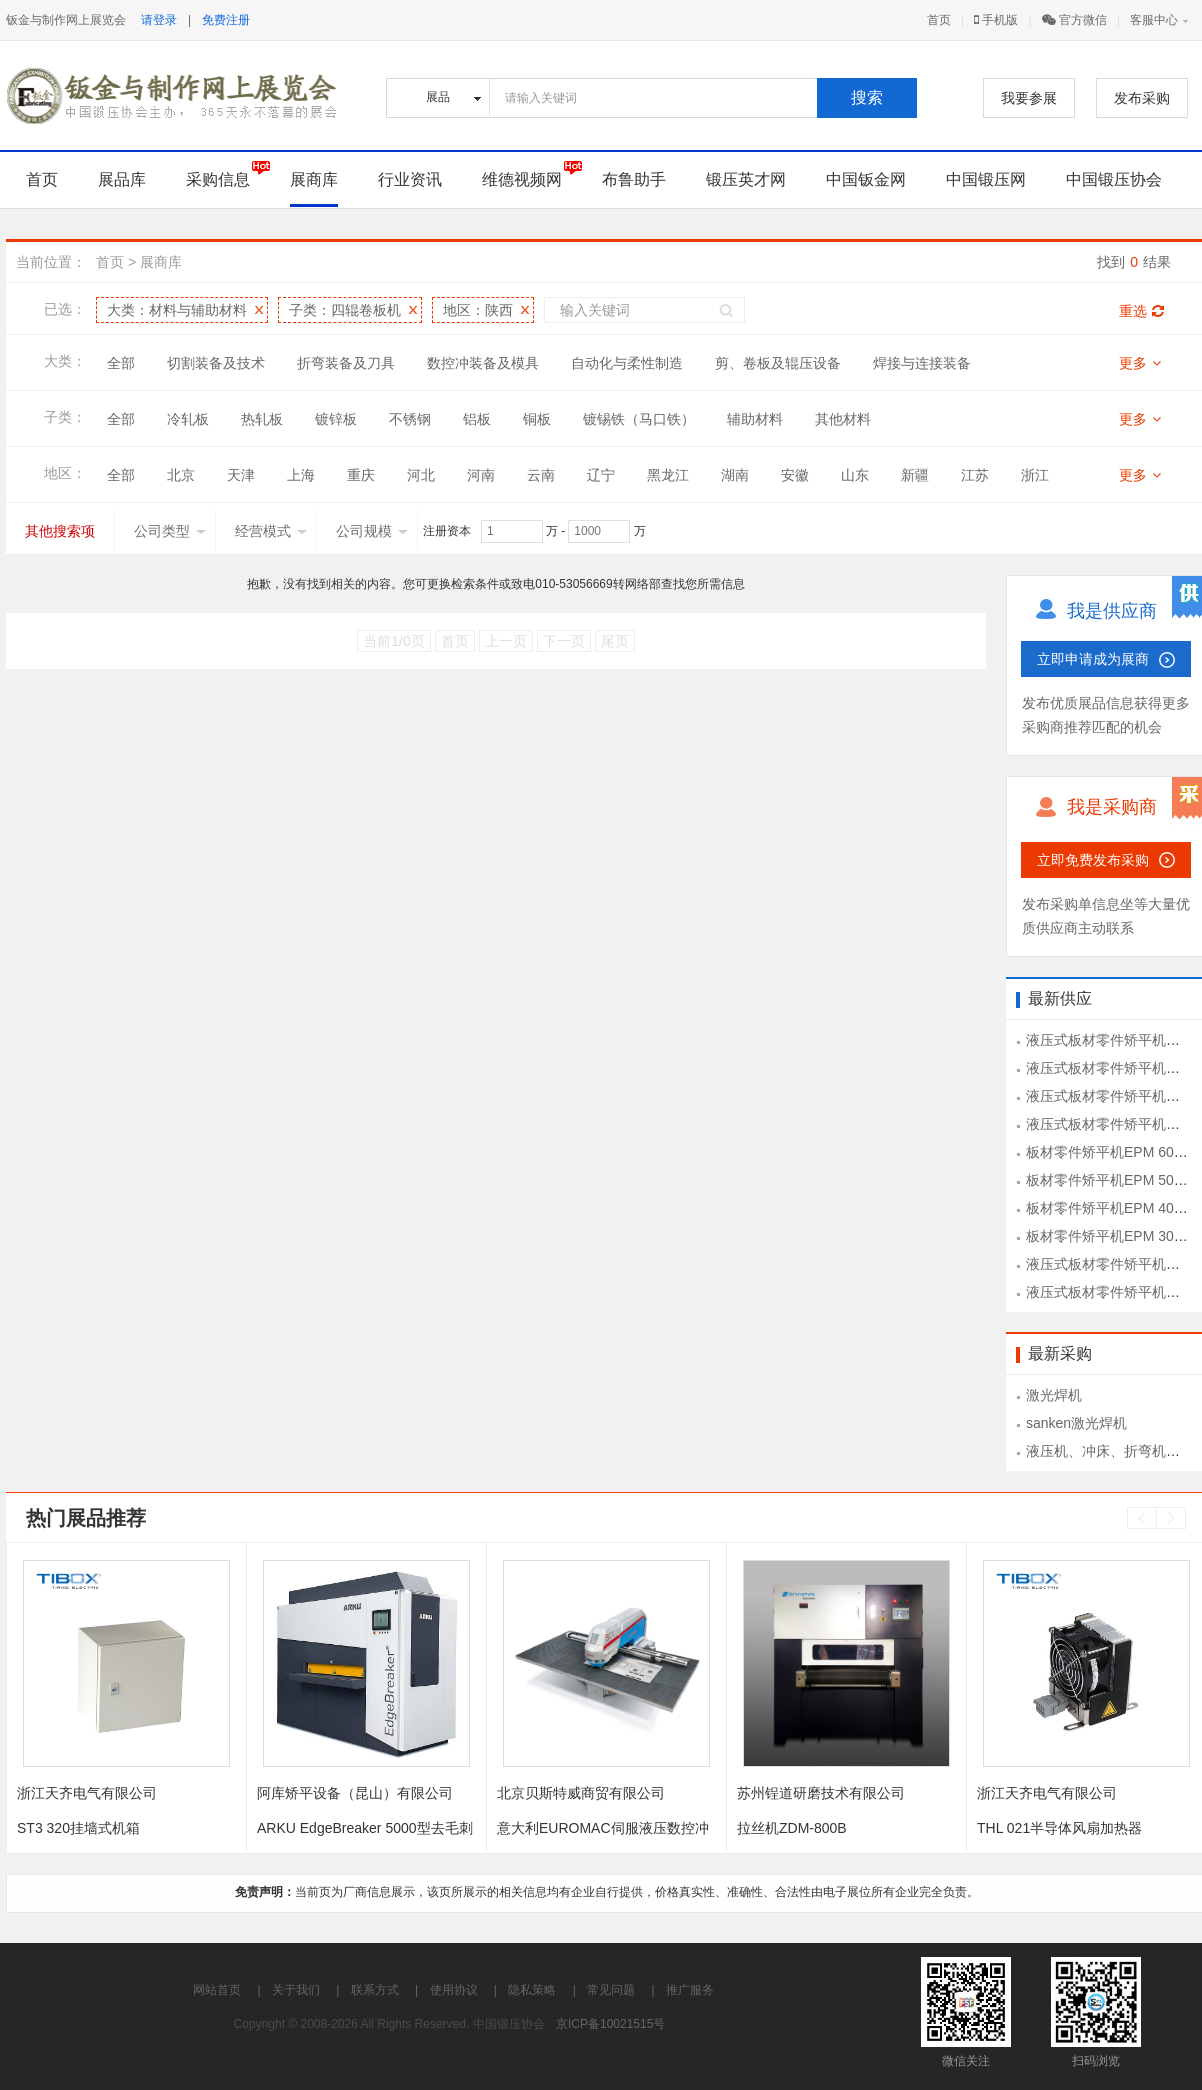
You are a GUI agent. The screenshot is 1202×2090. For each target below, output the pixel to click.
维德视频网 (522, 179)
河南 (481, 475)
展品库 (122, 179)
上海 (301, 475)
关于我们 (296, 1990)
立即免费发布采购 (1093, 860)
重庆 (361, 475)
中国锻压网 (986, 179)
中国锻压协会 (1114, 179)
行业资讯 (410, 179)
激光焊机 (1054, 1395)
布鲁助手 (634, 179)
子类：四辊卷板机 (345, 310)
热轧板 (262, 419)
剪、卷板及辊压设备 (778, 363)
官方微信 (1074, 20)
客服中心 (1154, 20)
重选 (1141, 311)
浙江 (1035, 475)
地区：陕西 (478, 310)
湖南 (735, 475)
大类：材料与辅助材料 (177, 310)
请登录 (159, 20)
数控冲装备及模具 (483, 363)
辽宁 (601, 475)
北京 (181, 475)
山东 (855, 475)
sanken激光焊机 (1076, 1423)
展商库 (314, 179)
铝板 (477, 419)
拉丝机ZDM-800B (792, 1828)
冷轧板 (188, 419)
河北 (421, 475)
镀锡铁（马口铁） (639, 419)
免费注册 (226, 20)
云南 (541, 475)
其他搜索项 (60, 531)
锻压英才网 (746, 179)
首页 (939, 20)
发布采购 (1142, 98)
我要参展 (1029, 98)
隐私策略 (532, 1990)
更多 (1140, 363)
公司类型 (170, 531)
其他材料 (843, 419)
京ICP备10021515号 (610, 2024)
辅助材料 (755, 419)
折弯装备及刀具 (346, 363)
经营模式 (271, 531)
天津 (241, 475)
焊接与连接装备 (922, 363)
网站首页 (217, 1990)
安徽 (795, 475)
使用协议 (454, 1990)
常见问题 (611, 1990)
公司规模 (372, 531)
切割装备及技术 (216, 363)
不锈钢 (410, 419)
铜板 (537, 419)
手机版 (996, 20)
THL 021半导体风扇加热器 (1059, 1828)
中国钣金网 (866, 179)
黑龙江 (668, 475)
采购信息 (218, 179)
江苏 (975, 475)
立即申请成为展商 (1093, 659)
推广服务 (690, 1990)
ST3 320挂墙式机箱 (78, 1828)
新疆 (915, 475)
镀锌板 (336, 419)
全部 (121, 363)
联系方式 (375, 1990)
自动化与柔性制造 (627, 363)
